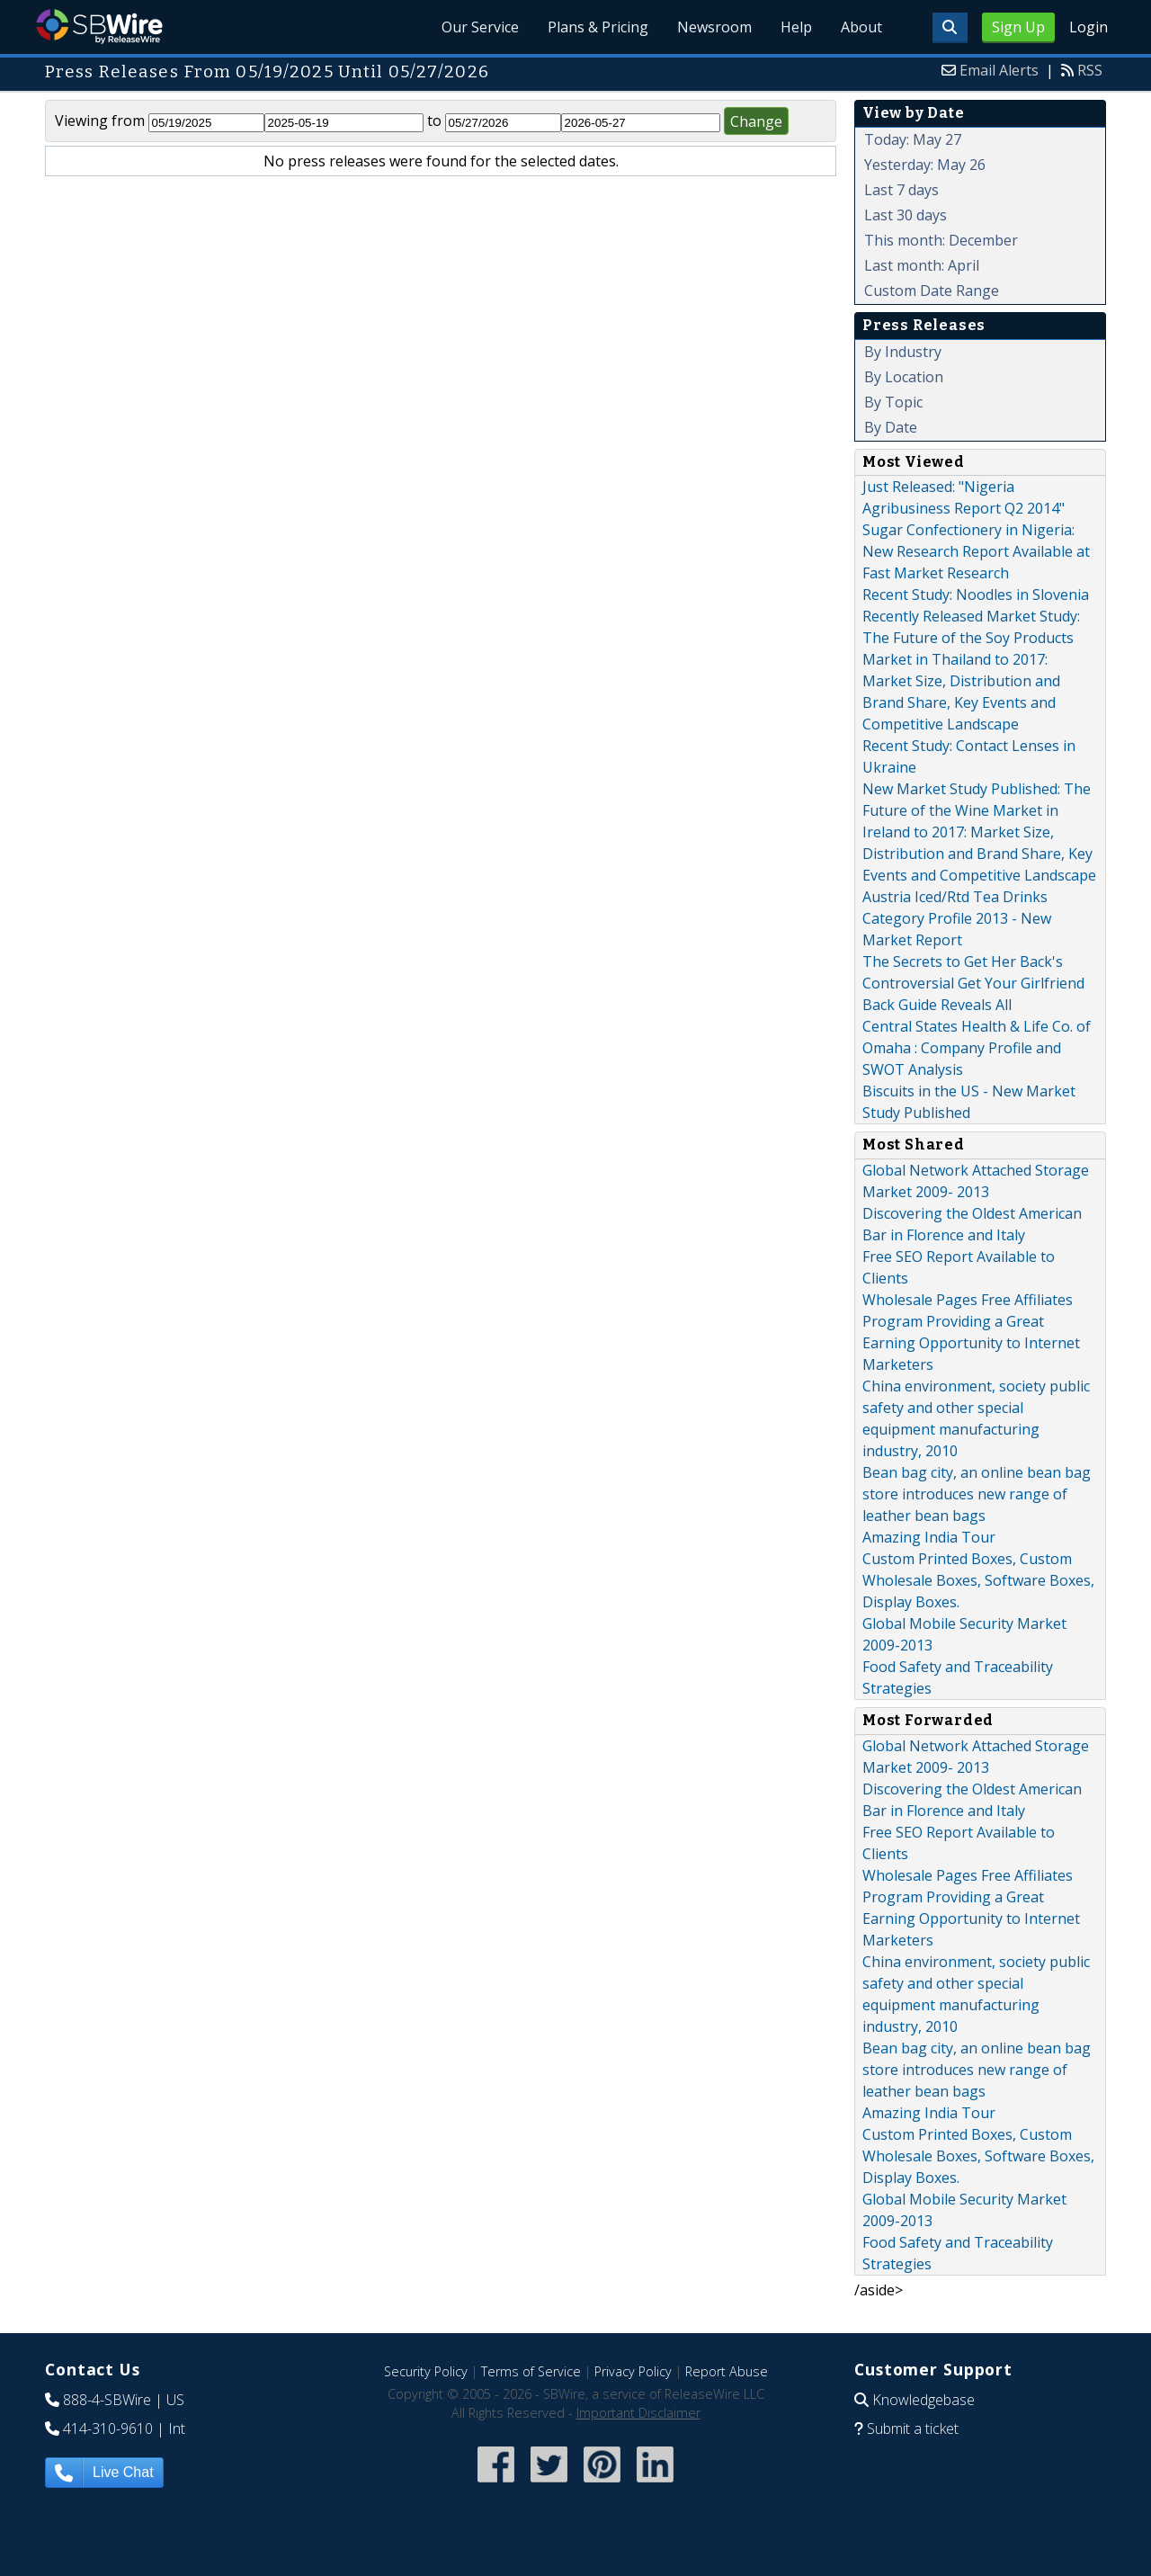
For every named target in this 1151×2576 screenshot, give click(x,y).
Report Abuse (726, 2371)
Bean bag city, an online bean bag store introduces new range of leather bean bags (976, 1493)
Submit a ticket (913, 2428)
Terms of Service (531, 2371)
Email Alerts (999, 70)
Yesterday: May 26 (925, 164)
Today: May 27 (912, 139)
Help (796, 27)
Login (1088, 27)
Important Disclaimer (638, 2412)
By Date (890, 427)
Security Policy (426, 2371)
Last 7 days (901, 190)
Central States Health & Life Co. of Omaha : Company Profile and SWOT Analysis (976, 1047)
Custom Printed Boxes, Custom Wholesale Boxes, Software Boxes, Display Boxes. (978, 1580)
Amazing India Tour (928, 1537)
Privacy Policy (633, 2371)
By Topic (893, 402)
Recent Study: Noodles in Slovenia (975, 594)
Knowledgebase (923, 2400)
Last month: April (921, 265)
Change (756, 121)
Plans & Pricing (598, 27)
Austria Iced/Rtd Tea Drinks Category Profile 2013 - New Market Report (956, 918)
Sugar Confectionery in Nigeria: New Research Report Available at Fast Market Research (976, 551)
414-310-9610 (108, 2428)
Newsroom (714, 27)
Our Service (480, 27)
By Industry (902, 352)
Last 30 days (905, 215)
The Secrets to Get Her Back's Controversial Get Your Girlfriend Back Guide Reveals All (973, 983)
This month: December (941, 240)
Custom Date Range (931, 290)
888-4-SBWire (107, 2400)
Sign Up (1018, 27)
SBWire (99, 26)
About (861, 27)
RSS (1089, 70)
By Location (903, 377)
